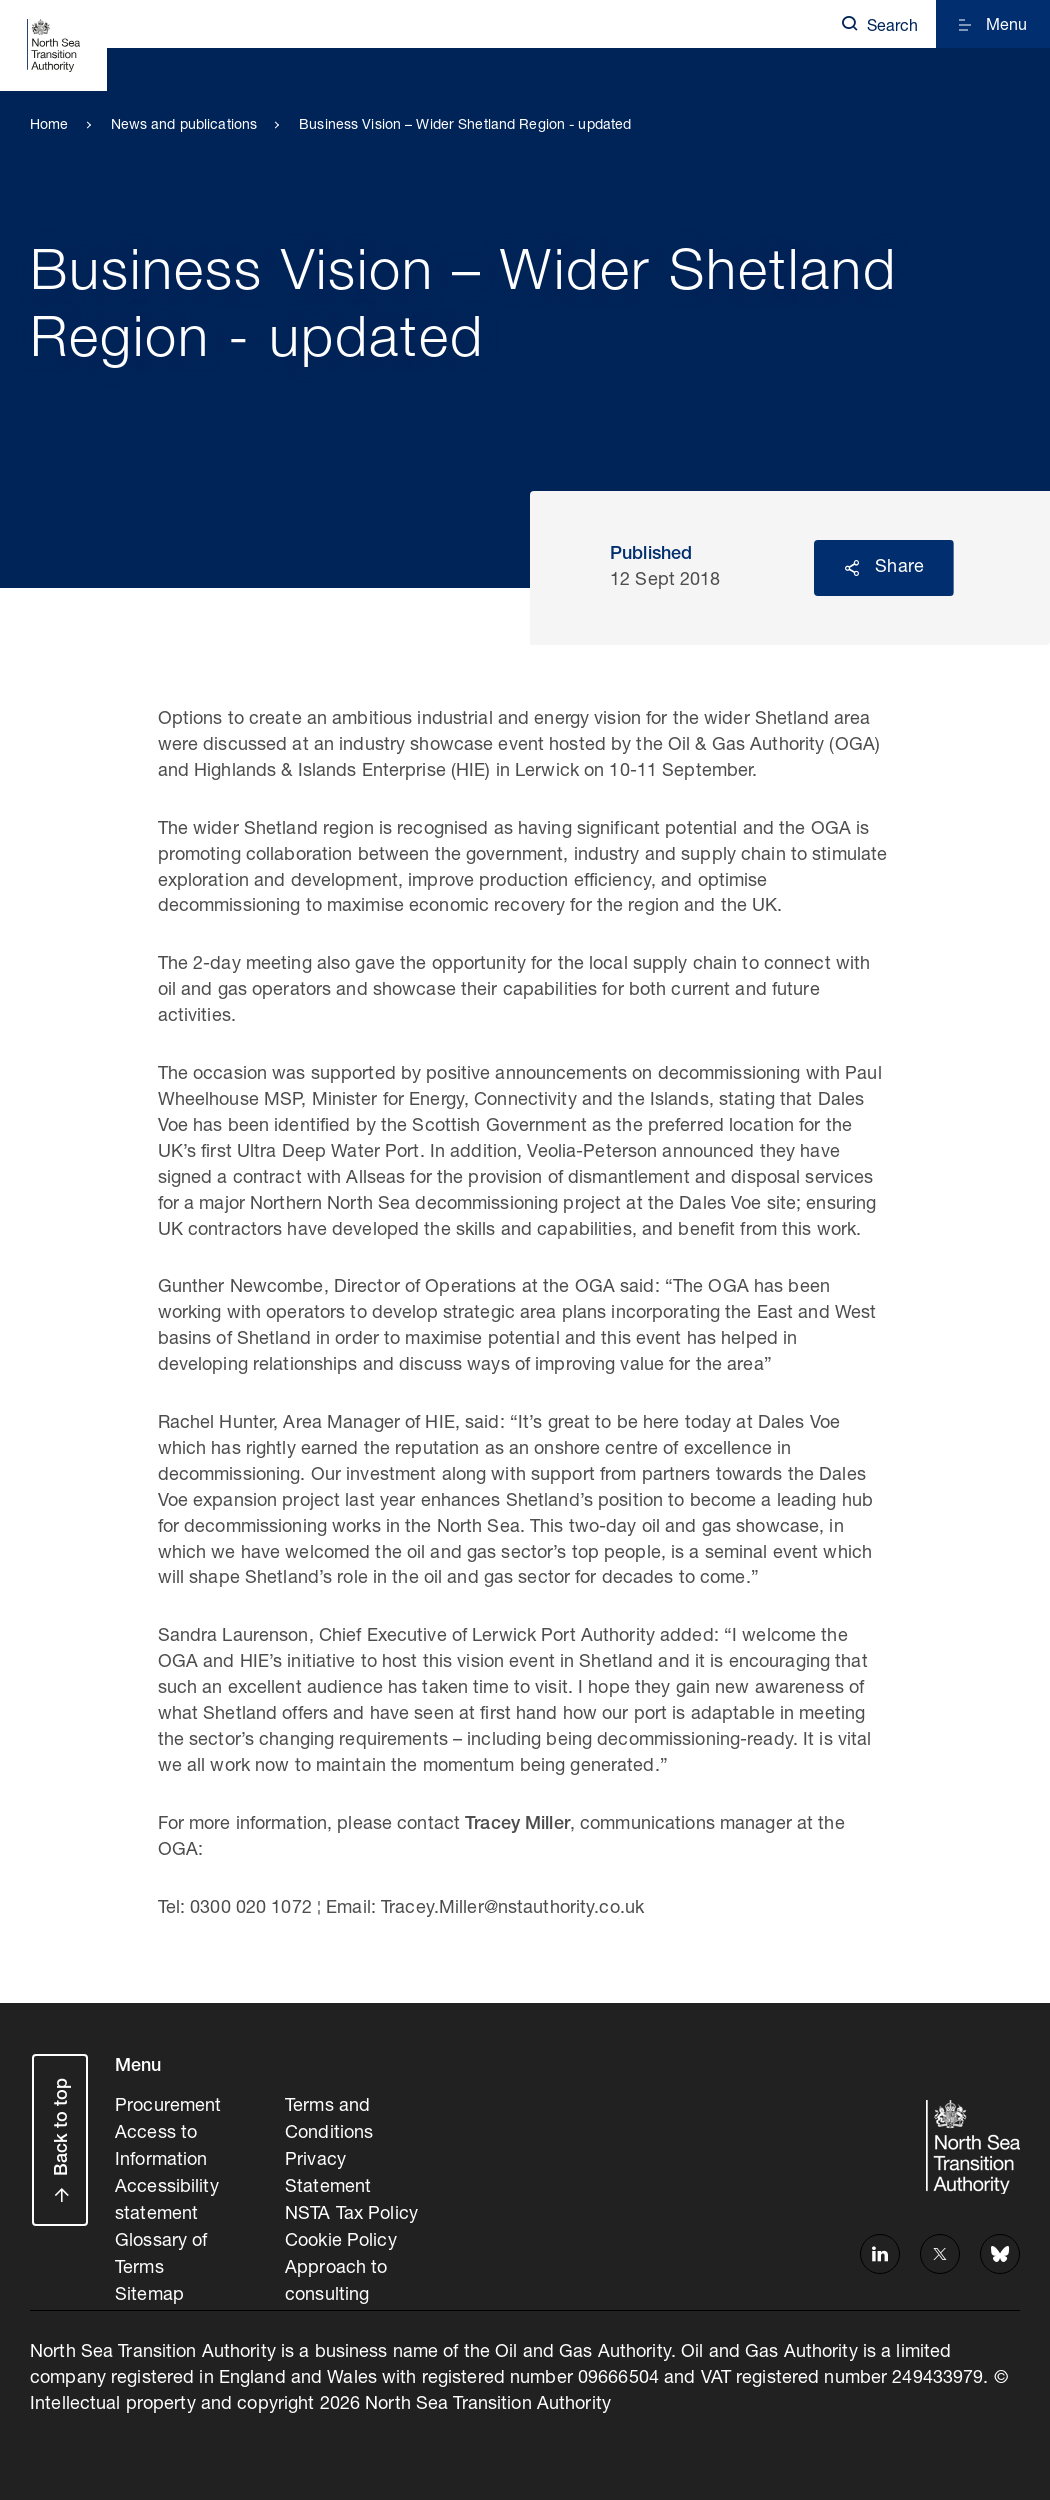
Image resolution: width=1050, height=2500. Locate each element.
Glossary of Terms (161, 2248)
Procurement (168, 2106)
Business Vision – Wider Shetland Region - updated (465, 126)
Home (49, 126)
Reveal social (852, 568)
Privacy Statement (328, 2170)
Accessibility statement (167, 2196)
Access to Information (161, 2144)
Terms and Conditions (329, 2119)
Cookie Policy (341, 2235)
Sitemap (149, 2287)
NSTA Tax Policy (351, 2209)
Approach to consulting (336, 2274)
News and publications (184, 126)
